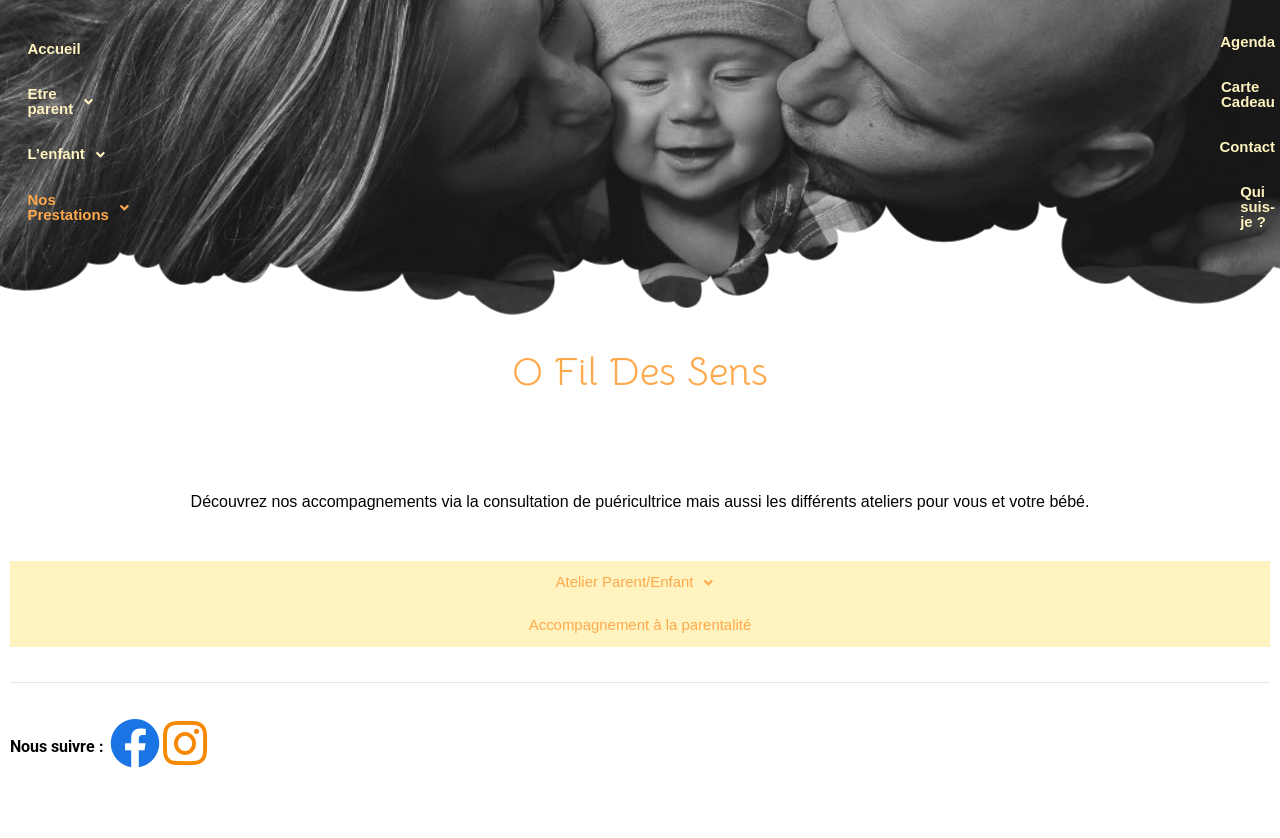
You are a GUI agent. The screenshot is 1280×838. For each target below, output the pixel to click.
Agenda (1215, 42)
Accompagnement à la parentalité (639, 574)
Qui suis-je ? (1197, 180)
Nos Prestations (111, 181)
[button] (111, 89)
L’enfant (81, 135)
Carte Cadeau (1193, 88)
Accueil (63, 42)
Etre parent (92, 89)
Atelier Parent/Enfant (639, 539)
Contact (1215, 134)
